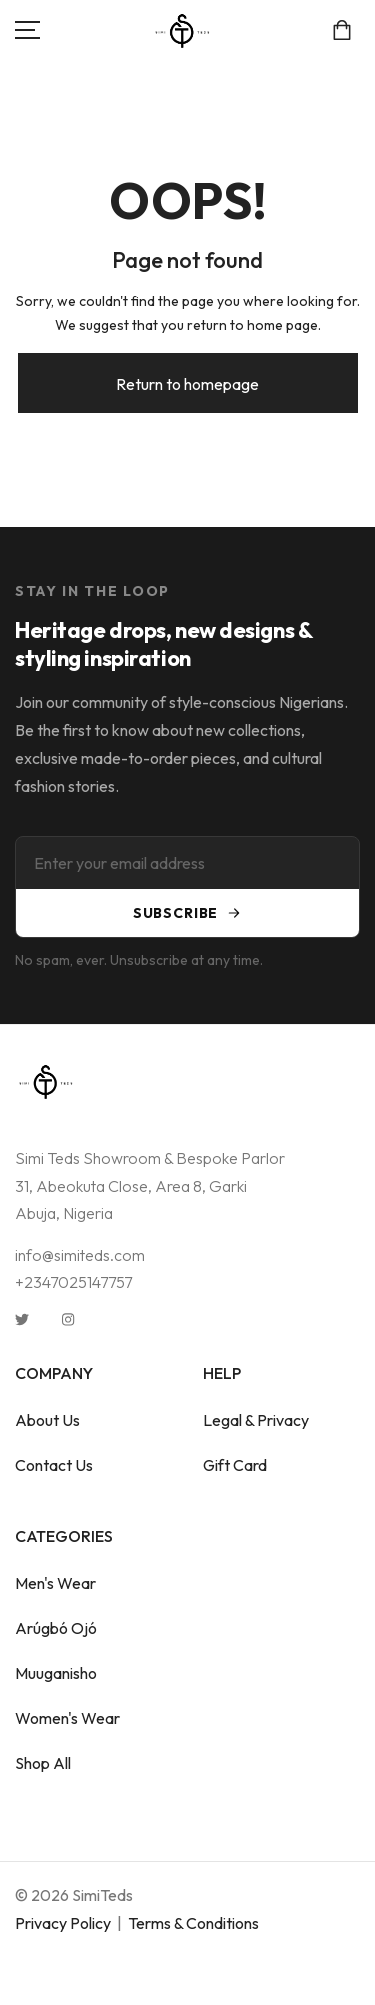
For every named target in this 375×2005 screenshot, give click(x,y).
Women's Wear (67, 1718)
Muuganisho (56, 1673)
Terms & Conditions (193, 1923)
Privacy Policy (63, 1923)
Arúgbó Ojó (56, 1628)
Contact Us (54, 1465)
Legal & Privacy (256, 1420)
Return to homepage (187, 384)
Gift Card (235, 1465)
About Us (47, 1420)
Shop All (43, 1763)
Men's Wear (55, 1583)
